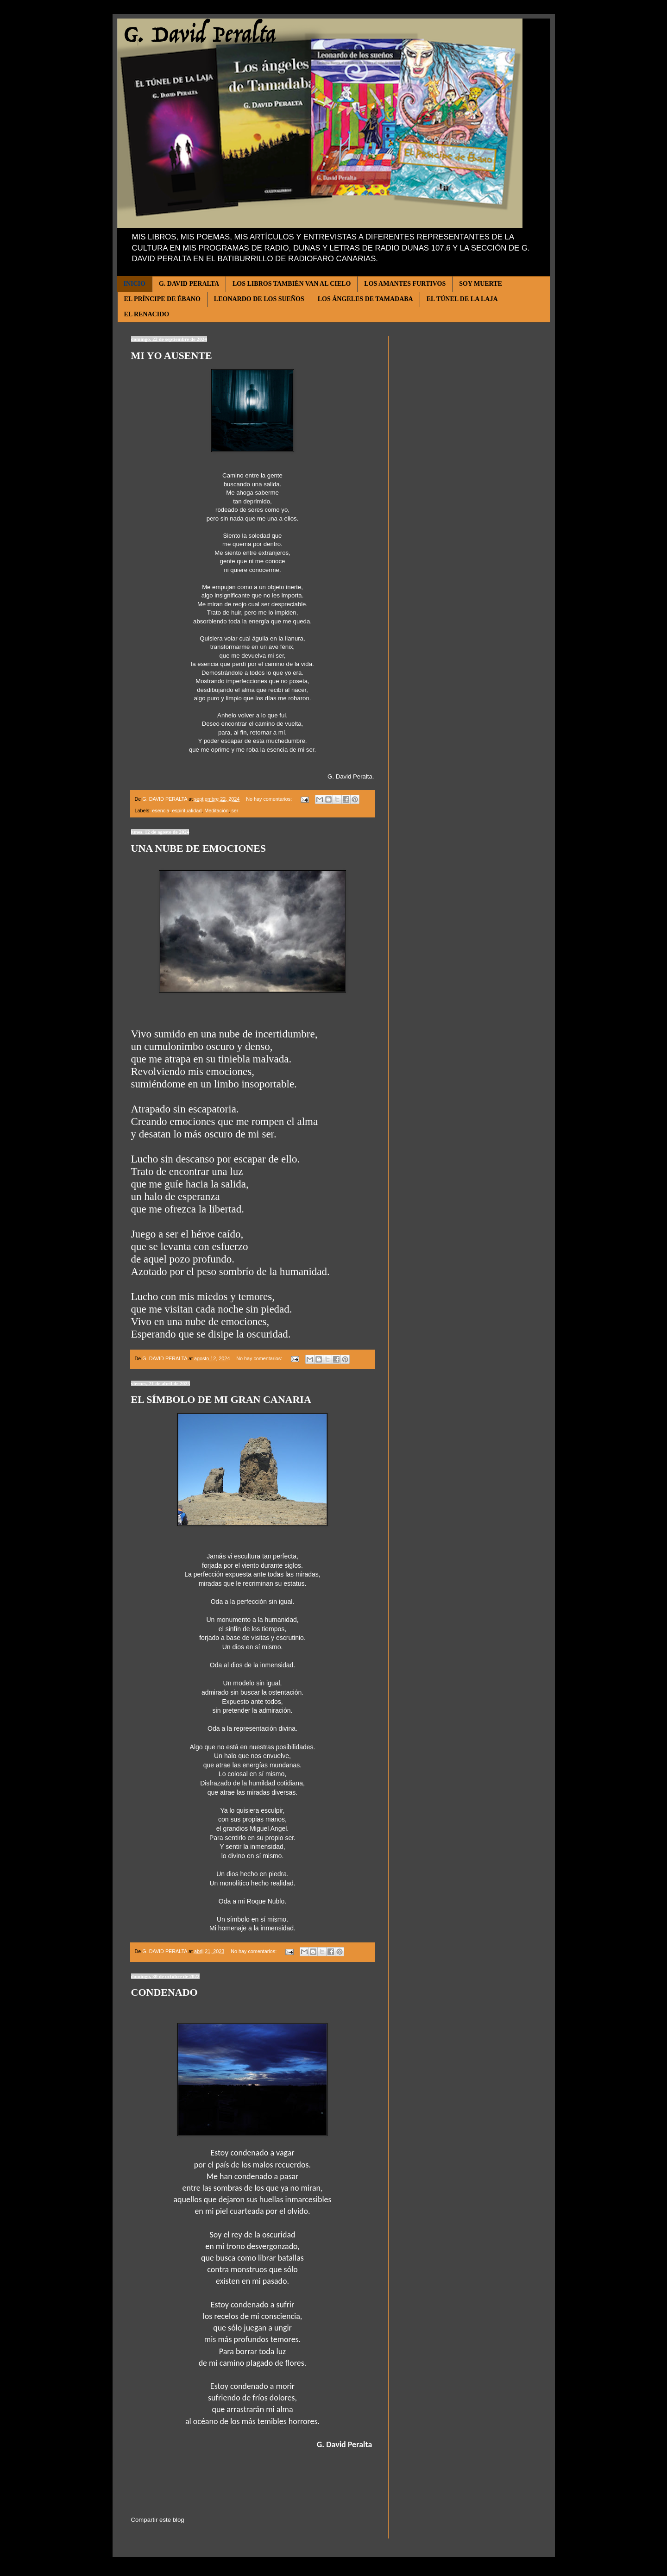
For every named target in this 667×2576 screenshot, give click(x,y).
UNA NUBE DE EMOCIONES (198, 848)
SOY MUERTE (480, 283)
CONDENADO (164, 1992)
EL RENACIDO (147, 314)
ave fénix (281, 647)
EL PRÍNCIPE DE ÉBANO (162, 298)
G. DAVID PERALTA (189, 283)
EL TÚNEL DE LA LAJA (462, 298)
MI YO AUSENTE (171, 355)
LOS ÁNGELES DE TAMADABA (365, 298)
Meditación (216, 810)
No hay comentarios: (269, 799)
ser (234, 810)
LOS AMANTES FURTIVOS (405, 283)
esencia (160, 810)
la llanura (290, 639)
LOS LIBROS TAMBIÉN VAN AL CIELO (292, 283)
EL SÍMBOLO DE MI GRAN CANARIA (221, 1399)
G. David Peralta (349, 777)
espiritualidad (187, 810)
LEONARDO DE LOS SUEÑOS (259, 298)
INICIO (134, 283)
